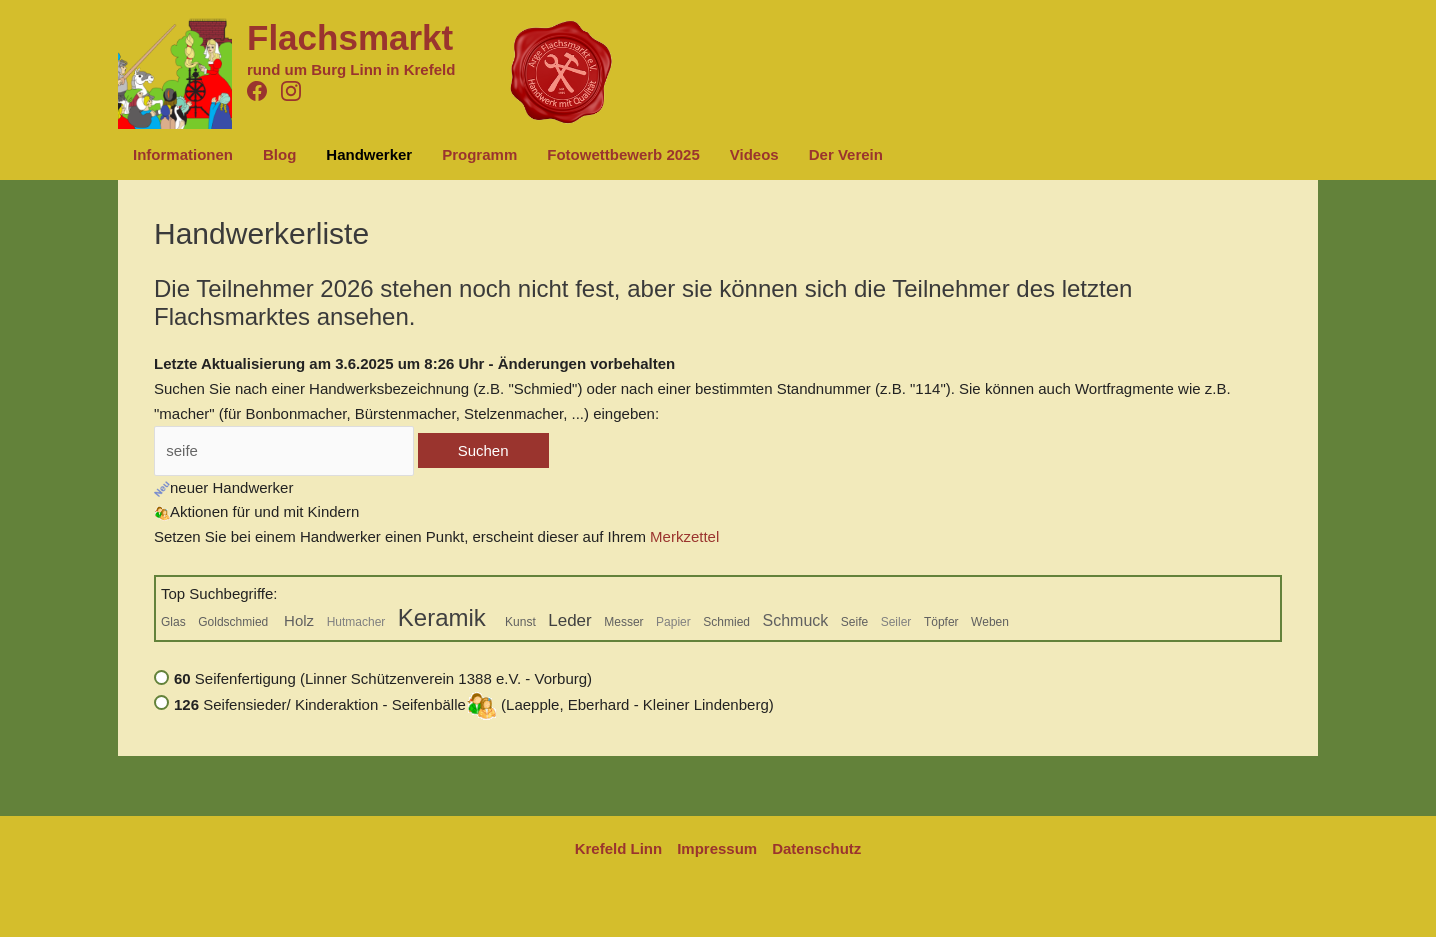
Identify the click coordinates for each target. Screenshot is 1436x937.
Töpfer (941, 622)
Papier (673, 622)
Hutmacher (356, 622)
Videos (754, 154)
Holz (299, 620)
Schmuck (796, 620)
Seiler (896, 622)
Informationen (183, 154)
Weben (990, 622)
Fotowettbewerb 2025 (623, 154)
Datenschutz (816, 848)
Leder (569, 620)
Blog (279, 154)
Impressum (717, 848)
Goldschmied (234, 622)
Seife (854, 622)
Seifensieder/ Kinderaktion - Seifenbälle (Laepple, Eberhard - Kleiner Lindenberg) (474, 704)
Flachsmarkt (350, 37)
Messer (623, 622)
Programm (479, 154)
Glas (173, 622)
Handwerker (369, 154)
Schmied (726, 622)
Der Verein (846, 154)
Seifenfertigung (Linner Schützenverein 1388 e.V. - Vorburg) (383, 678)
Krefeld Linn (619, 848)
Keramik (445, 617)
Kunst (520, 622)
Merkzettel (684, 536)
